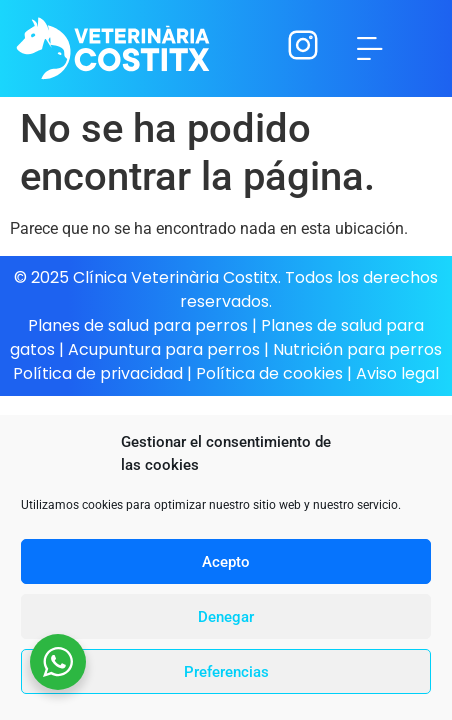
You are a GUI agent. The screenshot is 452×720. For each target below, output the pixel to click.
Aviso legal (397, 373)
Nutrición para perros (357, 349)
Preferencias (226, 672)
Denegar (226, 617)
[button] (369, 48)
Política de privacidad (98, 373)
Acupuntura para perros (164, 349)
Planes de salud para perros (138, 325)
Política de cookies (271, 373)
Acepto (226, 562)
